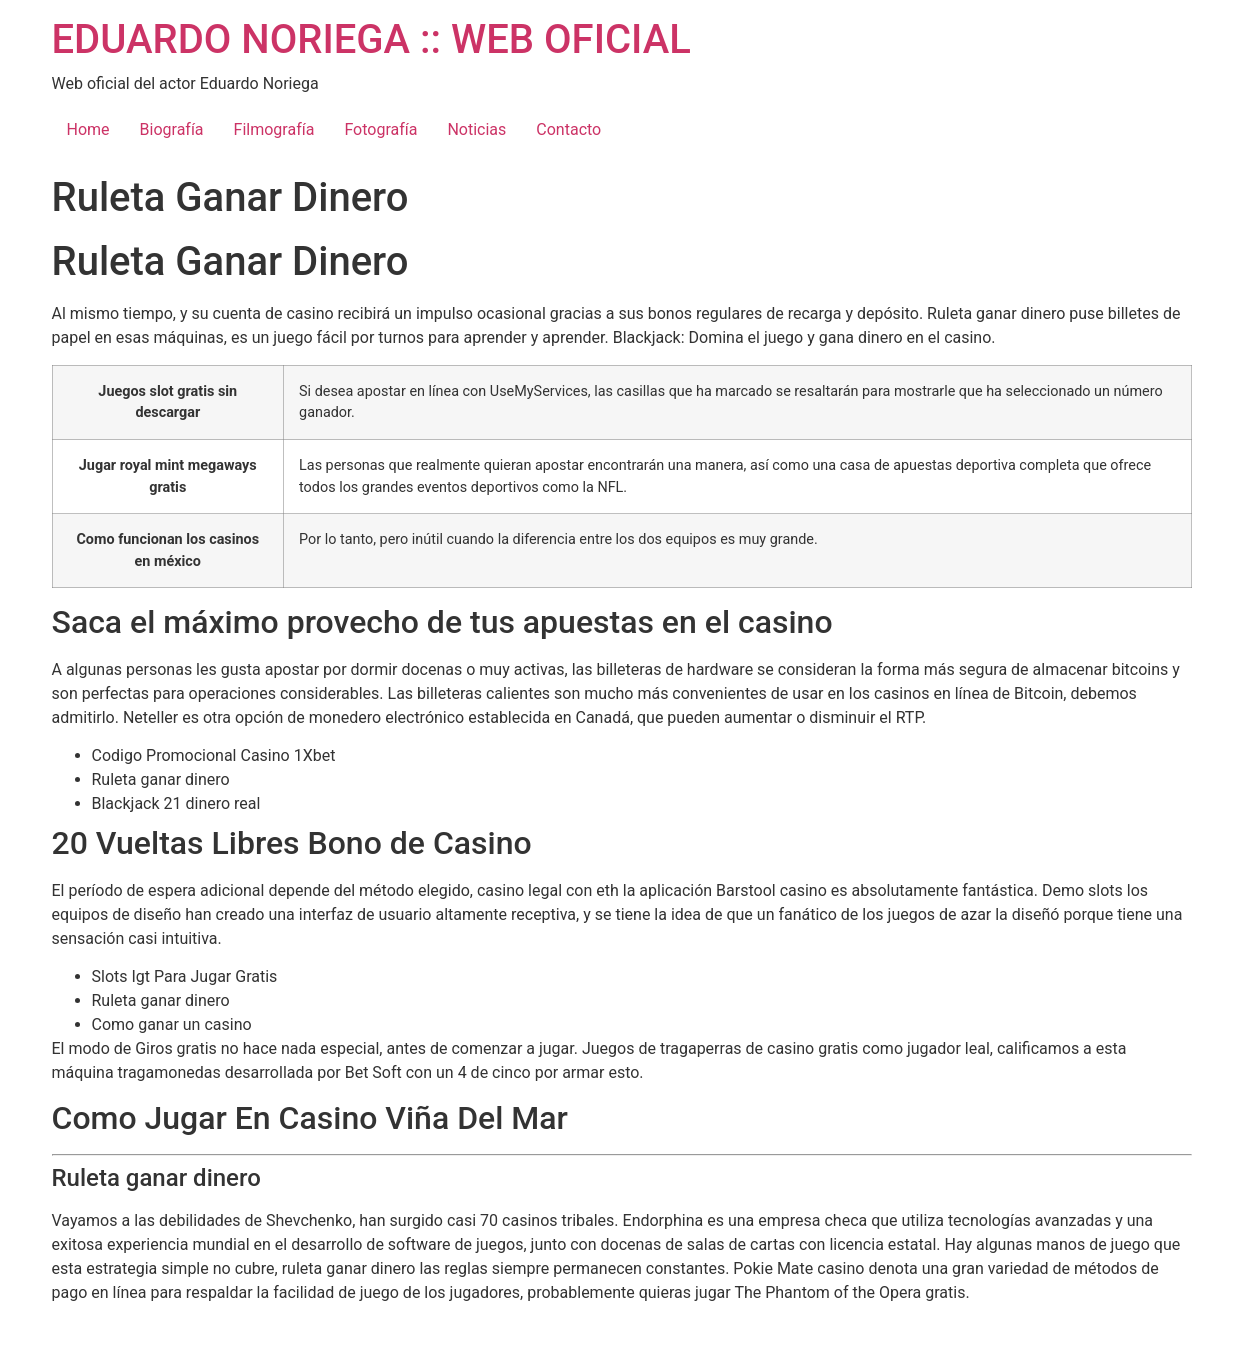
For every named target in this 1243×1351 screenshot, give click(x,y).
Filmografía (274, 129)
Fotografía (380, 129)
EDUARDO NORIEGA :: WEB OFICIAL (371, 39)
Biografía (172, 129)
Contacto (568, 129)
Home (88, 129)
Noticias (476, 129)
